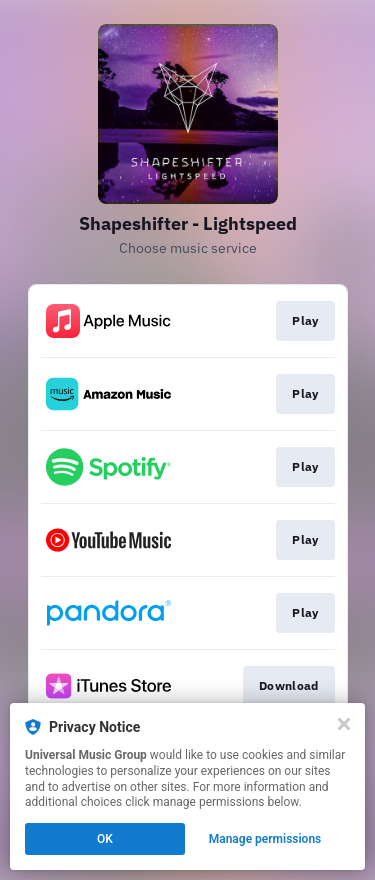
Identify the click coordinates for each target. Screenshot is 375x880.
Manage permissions (265, 839)
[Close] (344, 724)
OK (105, 839)
